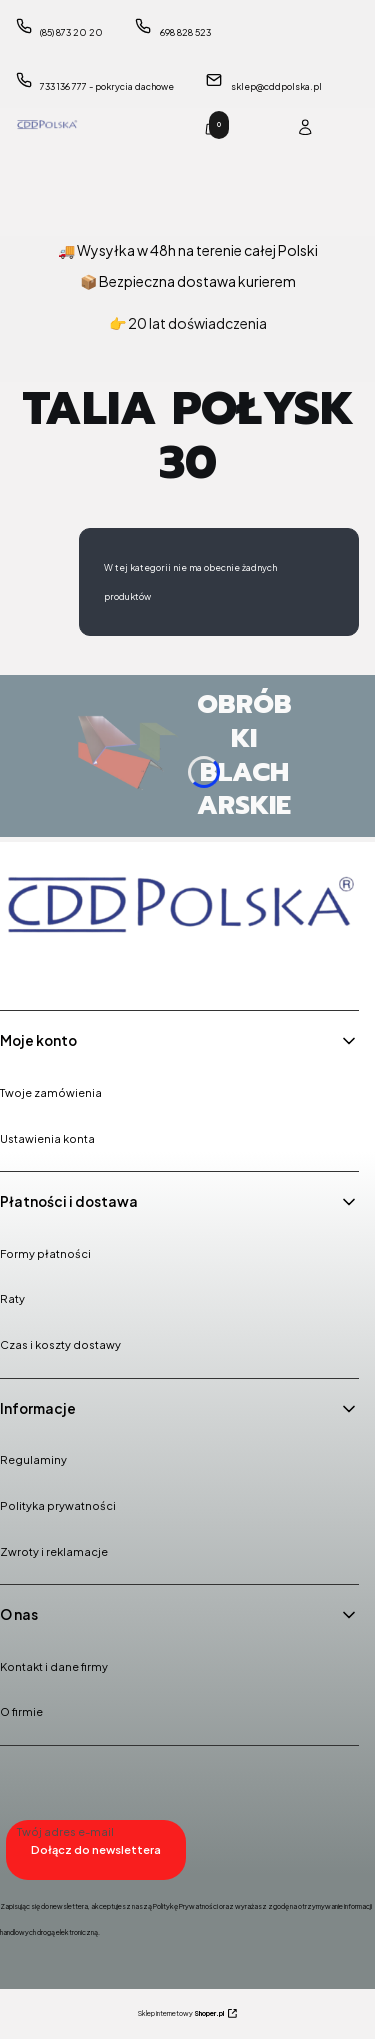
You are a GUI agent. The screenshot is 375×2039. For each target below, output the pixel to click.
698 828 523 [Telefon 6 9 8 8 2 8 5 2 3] (185, 32)
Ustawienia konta (47, 1138)
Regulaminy (33, 1459)
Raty (12, 1298)
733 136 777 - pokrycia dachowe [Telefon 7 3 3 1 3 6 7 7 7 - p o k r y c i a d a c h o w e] (107, 86)
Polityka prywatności (58, 1505)
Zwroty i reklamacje (54, 1551)
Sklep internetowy (181, 2013)
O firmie (21, 1711)
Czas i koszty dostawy (60, 1344)
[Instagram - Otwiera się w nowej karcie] (71, 967)
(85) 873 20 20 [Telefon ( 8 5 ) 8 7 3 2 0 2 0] (71, 32)
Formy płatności (45, 1253)
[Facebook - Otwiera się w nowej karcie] (20, 967)
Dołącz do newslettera (96, 1849)
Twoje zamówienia (51, 1092)
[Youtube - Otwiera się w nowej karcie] (122, 967)
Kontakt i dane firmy (54, 1666)
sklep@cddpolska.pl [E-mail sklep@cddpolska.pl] (276, 86)
